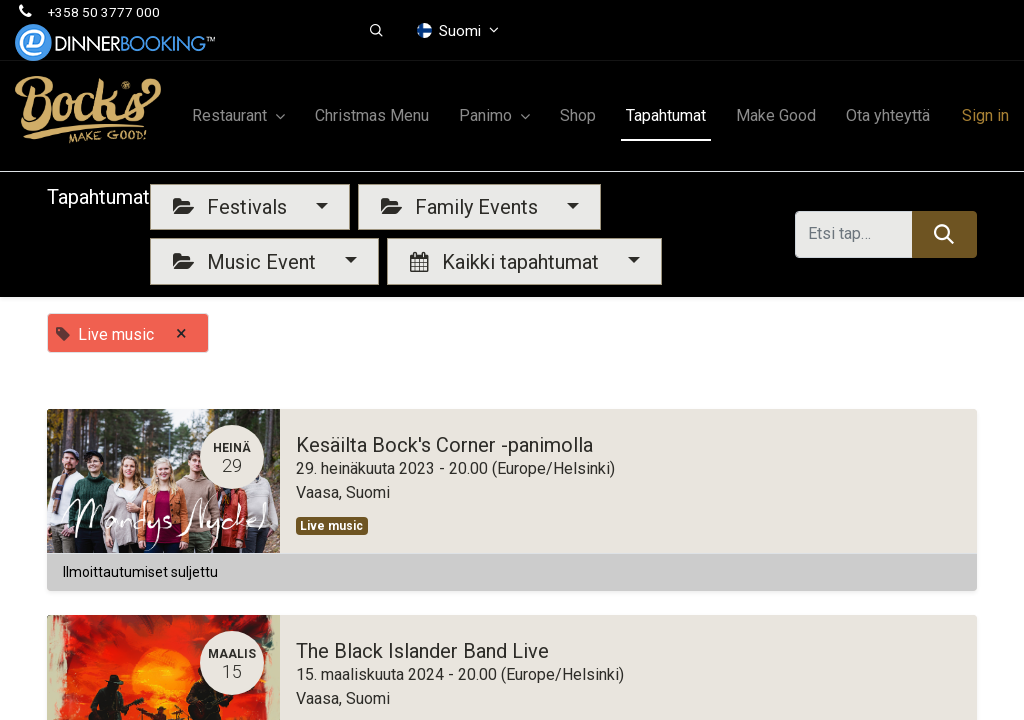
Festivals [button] (232, 207)
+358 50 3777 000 (104, 12)
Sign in (985, 115)
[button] (376, 31)
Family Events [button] (462, 207)
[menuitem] (372, 116)
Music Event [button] (247, 262)
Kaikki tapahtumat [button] (507, 262)
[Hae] (944, 234)
